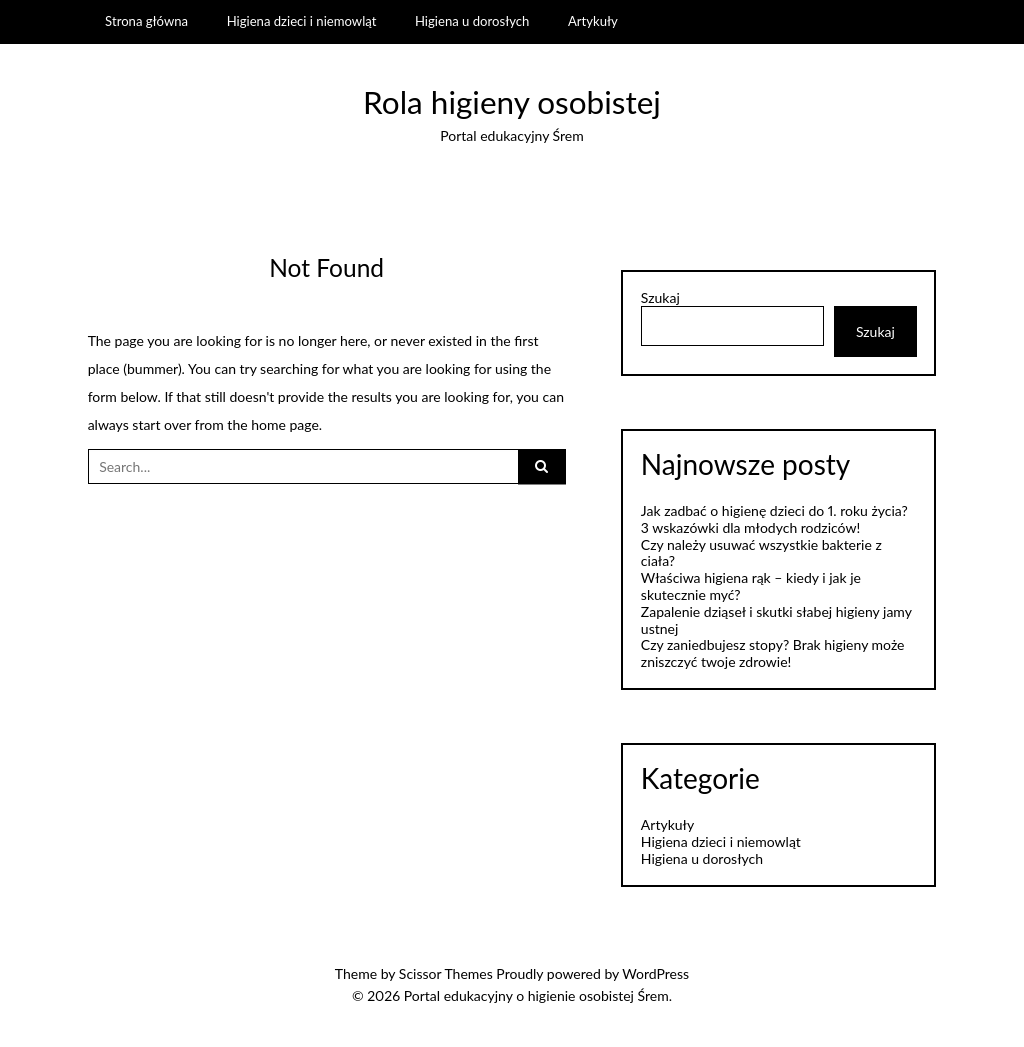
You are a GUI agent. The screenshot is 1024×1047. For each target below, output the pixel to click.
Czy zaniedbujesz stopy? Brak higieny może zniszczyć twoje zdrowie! (773, 653)
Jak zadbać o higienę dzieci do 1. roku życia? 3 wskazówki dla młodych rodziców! (774, 519)
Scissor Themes (446, 973)
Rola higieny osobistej (512, 102)
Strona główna (146, 21)
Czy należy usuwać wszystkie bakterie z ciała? (761, 553)
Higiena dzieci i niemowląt (302, 21)
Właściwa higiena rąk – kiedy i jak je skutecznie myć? (751, 586)
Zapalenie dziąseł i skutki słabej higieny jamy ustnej (776, 620)
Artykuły (593, 21)
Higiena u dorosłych (472, 21)
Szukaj (660, 298)
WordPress (655, 973)
